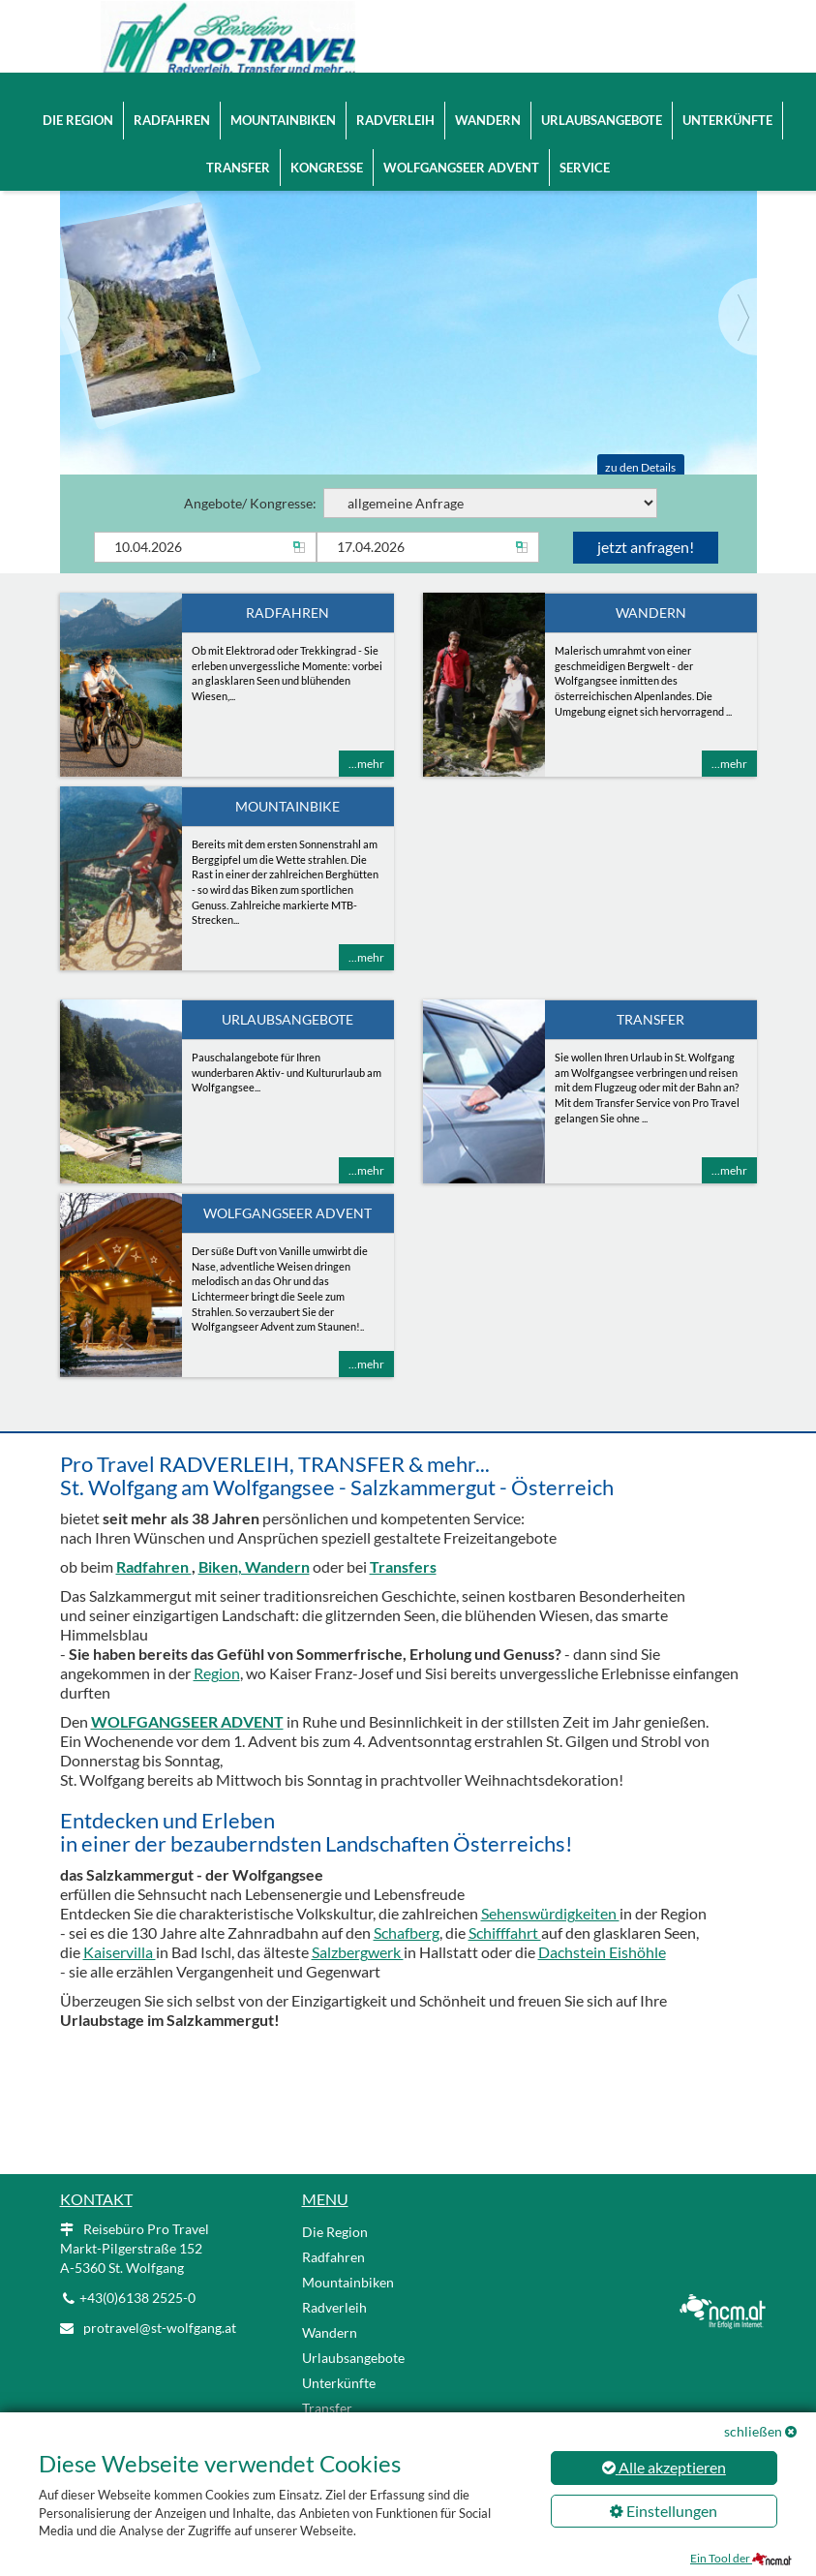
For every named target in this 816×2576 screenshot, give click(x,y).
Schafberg (406, 1937)
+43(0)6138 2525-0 (377, 26)
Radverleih (395, 101)
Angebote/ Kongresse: (420, 508)
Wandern (488, 101)
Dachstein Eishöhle (602, 1956)
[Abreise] (428, 552)
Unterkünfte (727, 101)
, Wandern (274, 1571)
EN (681, 28)
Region (217, 1678)
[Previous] (79, 321)
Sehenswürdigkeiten (550, 1918)
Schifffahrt (504, 1937)
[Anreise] (205, 552)
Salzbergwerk (358, 1956)
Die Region (78, 101)
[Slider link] (408, 300)
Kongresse (326, 149)
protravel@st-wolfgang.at (523, 26)
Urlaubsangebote (601, 101)
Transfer (238, 149)
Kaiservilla (119, 1956)
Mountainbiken (283, 101)
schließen (753, 2431)
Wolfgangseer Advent (461, 149)
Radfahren (172, 101)
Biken (218, 1571)
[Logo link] (176, 38)
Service (584, 149)
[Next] (737, 321)
